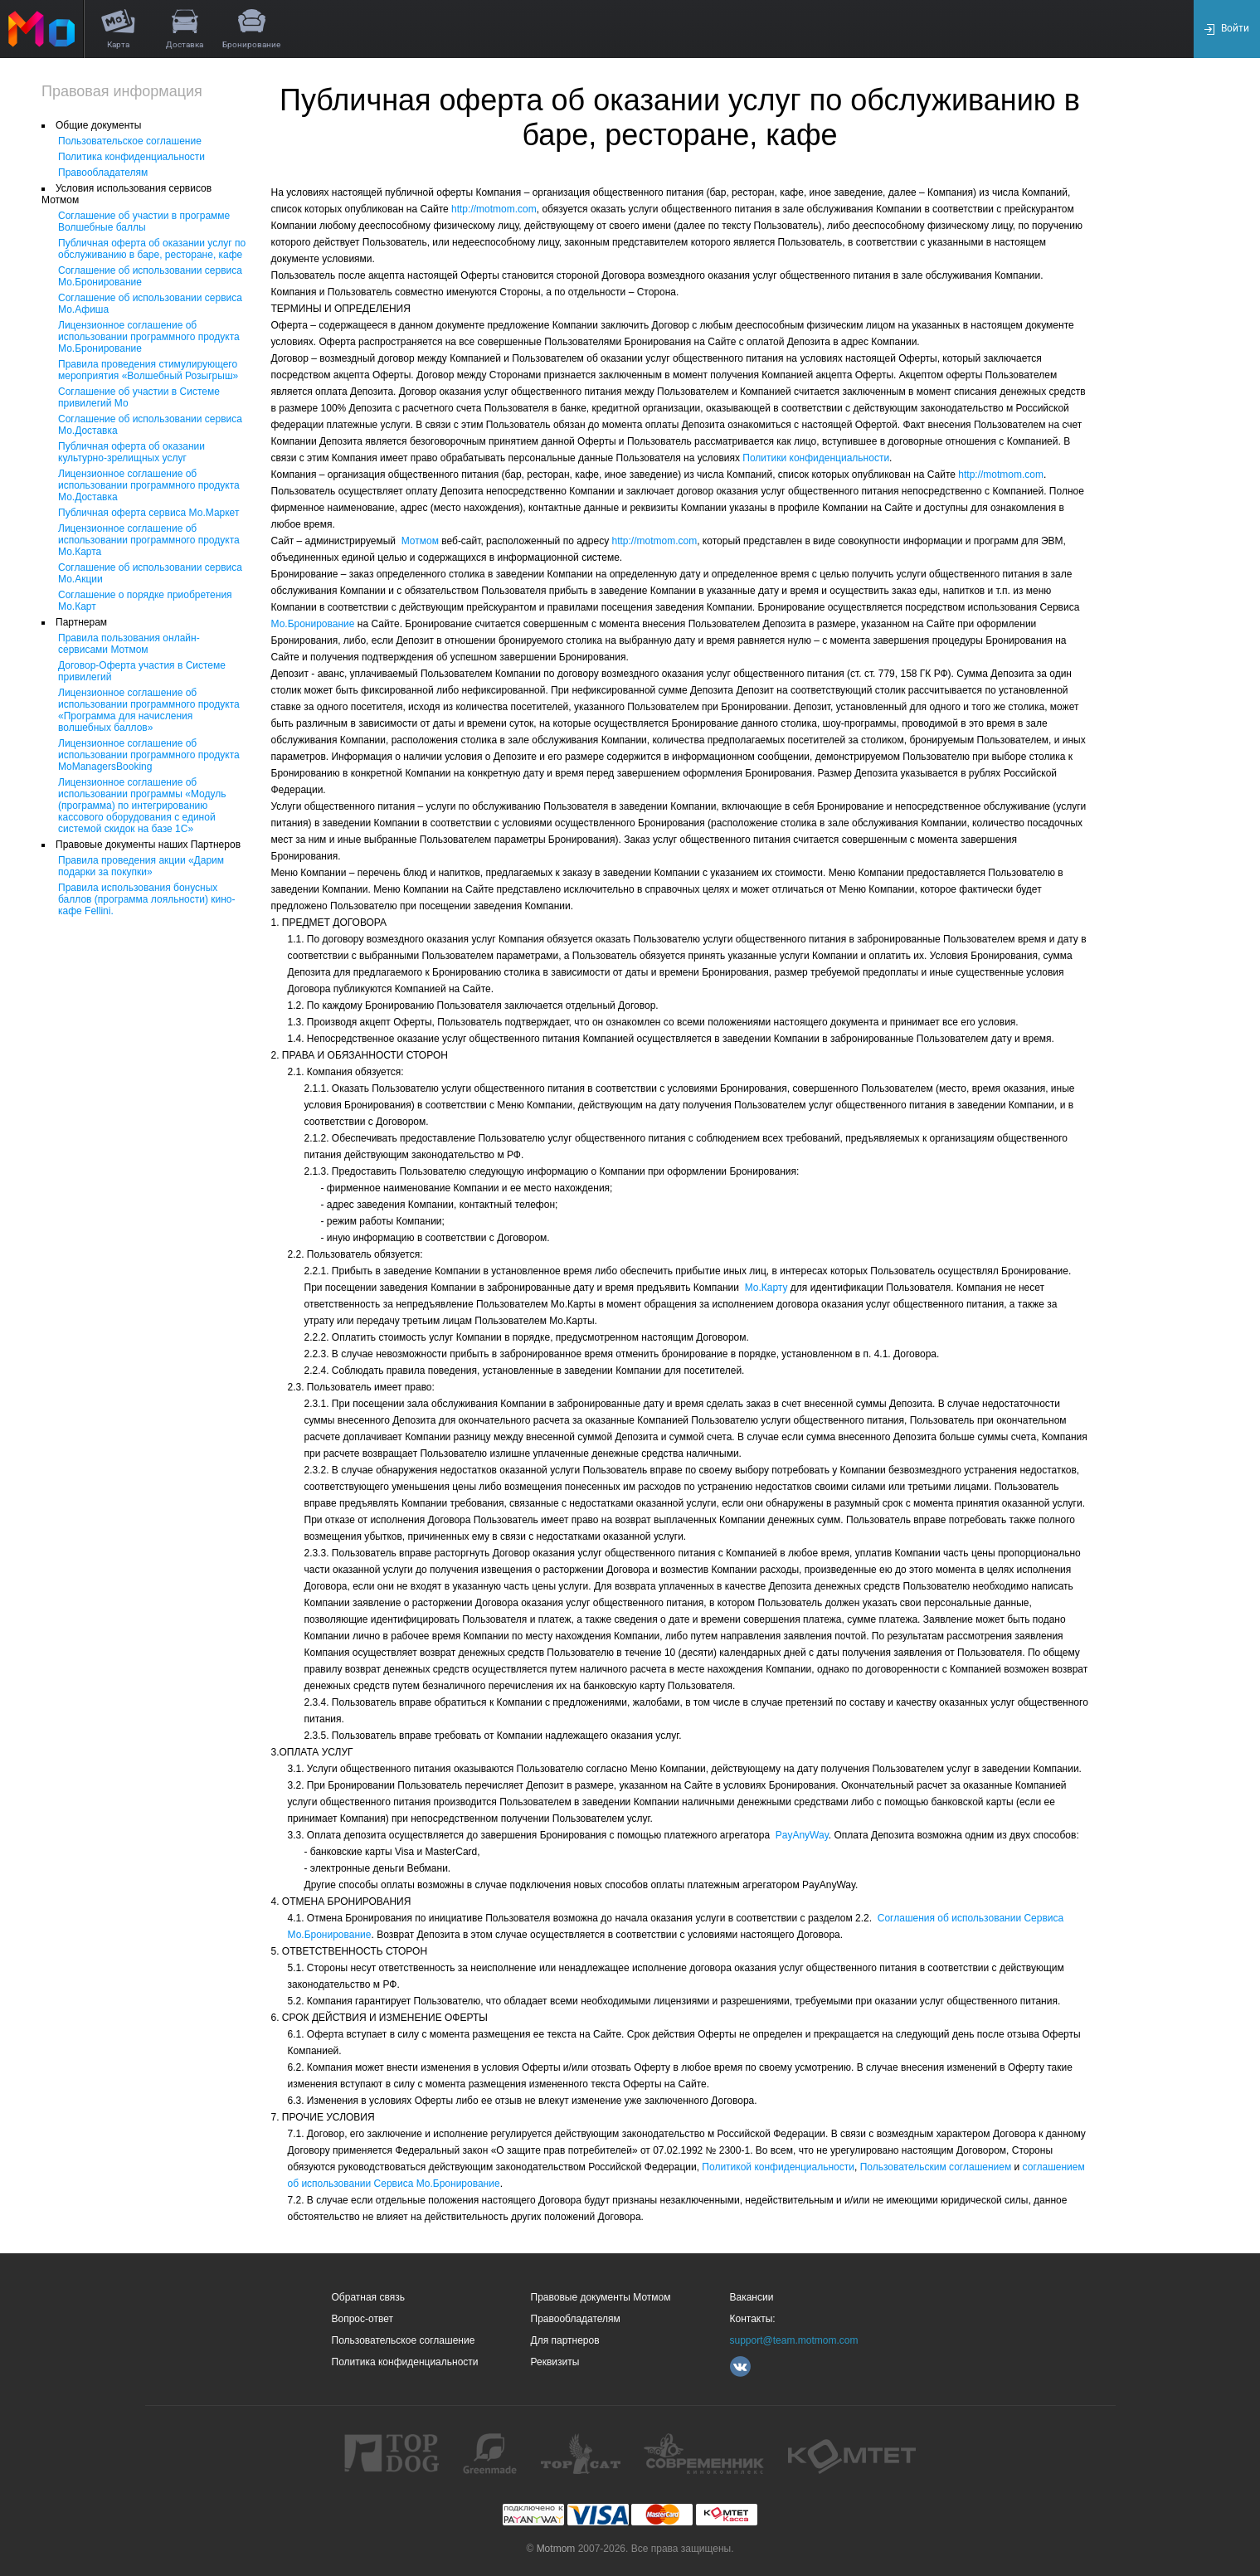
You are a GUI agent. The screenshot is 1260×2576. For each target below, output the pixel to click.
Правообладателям (103, 172)
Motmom (556, 2548)
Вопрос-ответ (362, 2319)
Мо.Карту (766, 1287)
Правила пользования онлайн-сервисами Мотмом (129, 643)
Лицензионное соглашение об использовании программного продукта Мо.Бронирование (149, 336)
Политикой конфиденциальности (778, 2167)
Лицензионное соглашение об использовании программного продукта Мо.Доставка (149, 485)
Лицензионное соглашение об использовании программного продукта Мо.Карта (149, 540)
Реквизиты (555, 2362)
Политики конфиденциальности (814, 458)
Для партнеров (565, 2340)
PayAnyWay (802, 1835)
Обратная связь (368, 2297)
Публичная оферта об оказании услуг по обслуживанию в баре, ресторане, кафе (152, 249)
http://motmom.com (494, 209)
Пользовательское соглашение (130, 141)
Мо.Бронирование (313, 624)
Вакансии (752, 2297)
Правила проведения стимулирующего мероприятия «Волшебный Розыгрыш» (148, 370)
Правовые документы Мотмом (601, 2297)
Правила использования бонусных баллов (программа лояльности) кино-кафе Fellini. (147, 899)
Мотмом (420, 541)
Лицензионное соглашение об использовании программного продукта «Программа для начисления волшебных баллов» (149, 710)
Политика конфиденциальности (131, 157)
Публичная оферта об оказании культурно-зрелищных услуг (131, 452)
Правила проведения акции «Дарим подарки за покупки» (141, 866)
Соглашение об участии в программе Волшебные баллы (144, 221)
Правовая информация (121, 91)
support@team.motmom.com (794, 2340)
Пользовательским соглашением (936, 2167)
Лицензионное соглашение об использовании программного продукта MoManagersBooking (149, 755)
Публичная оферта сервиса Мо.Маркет (148, 513)
